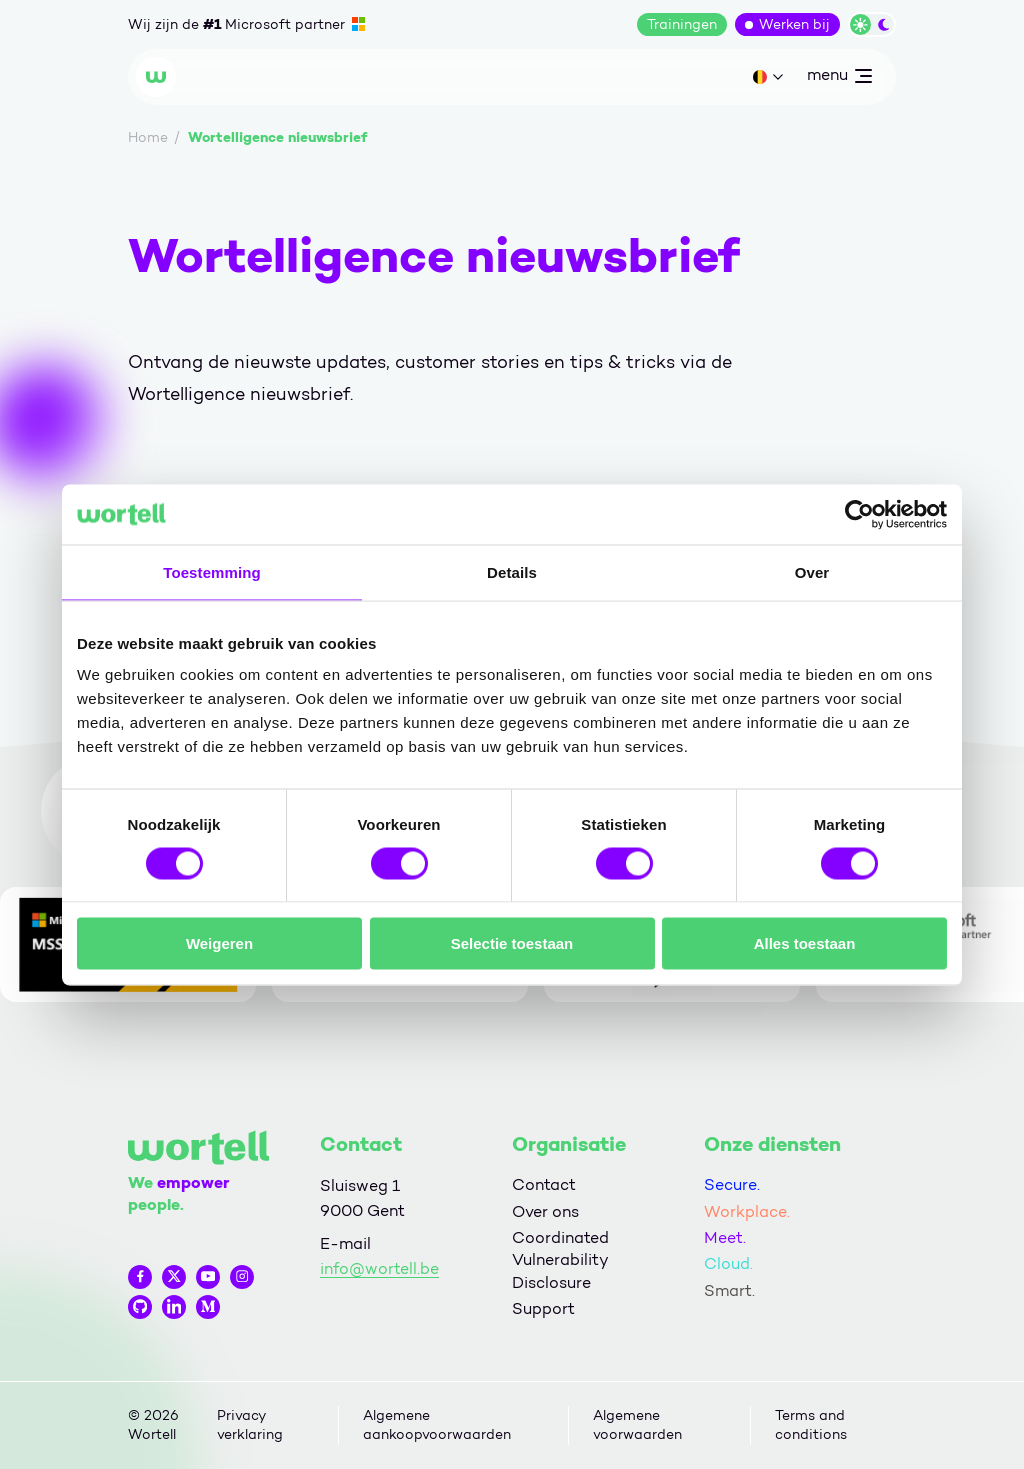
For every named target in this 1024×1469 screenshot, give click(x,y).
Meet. (725, 1237)
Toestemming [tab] (212, 571)
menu (839, 79)
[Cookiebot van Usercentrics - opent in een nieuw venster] (859, 514)
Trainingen (682, 24)
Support (543, 1308)
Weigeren (219, 943)
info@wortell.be (379, 1268)
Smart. (729, 1290)
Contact (544, 1184)
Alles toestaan (805, 943)
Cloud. (728, 1263)
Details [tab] (512, 571)
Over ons (545, 1211)
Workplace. (747, 1211)
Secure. (732, 1184)
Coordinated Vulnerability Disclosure (560, 1260)
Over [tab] (812, 571)
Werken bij (794, 24)
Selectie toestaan (512, 943)
